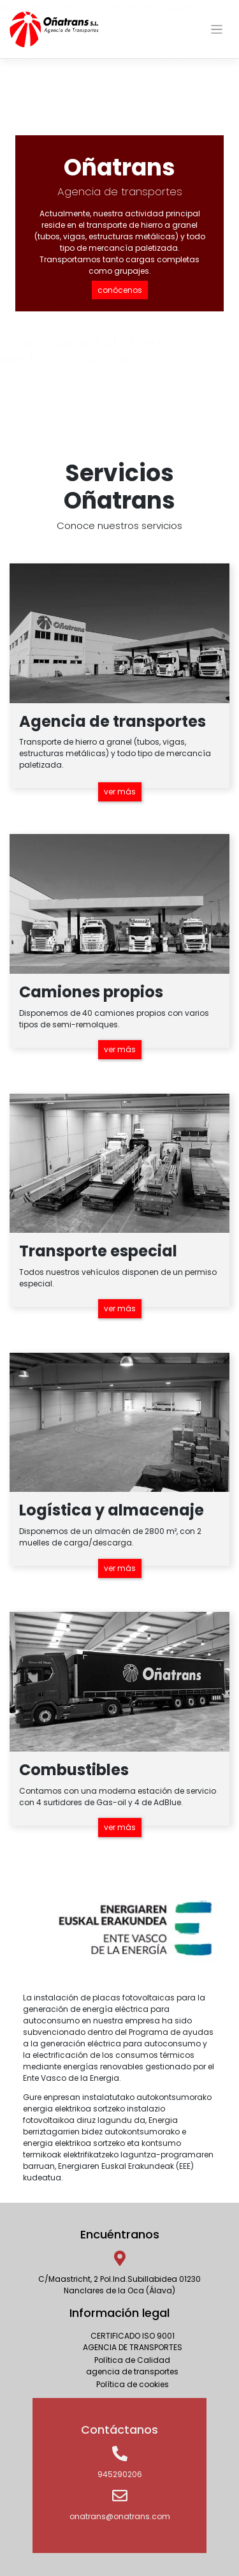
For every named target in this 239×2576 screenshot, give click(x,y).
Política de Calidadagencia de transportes (132, 2366)
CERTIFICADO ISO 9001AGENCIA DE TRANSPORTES (132, 2341)
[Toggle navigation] (217, 29)
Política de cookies (132, 2384)
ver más (120, 791)
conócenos (120, 290)
